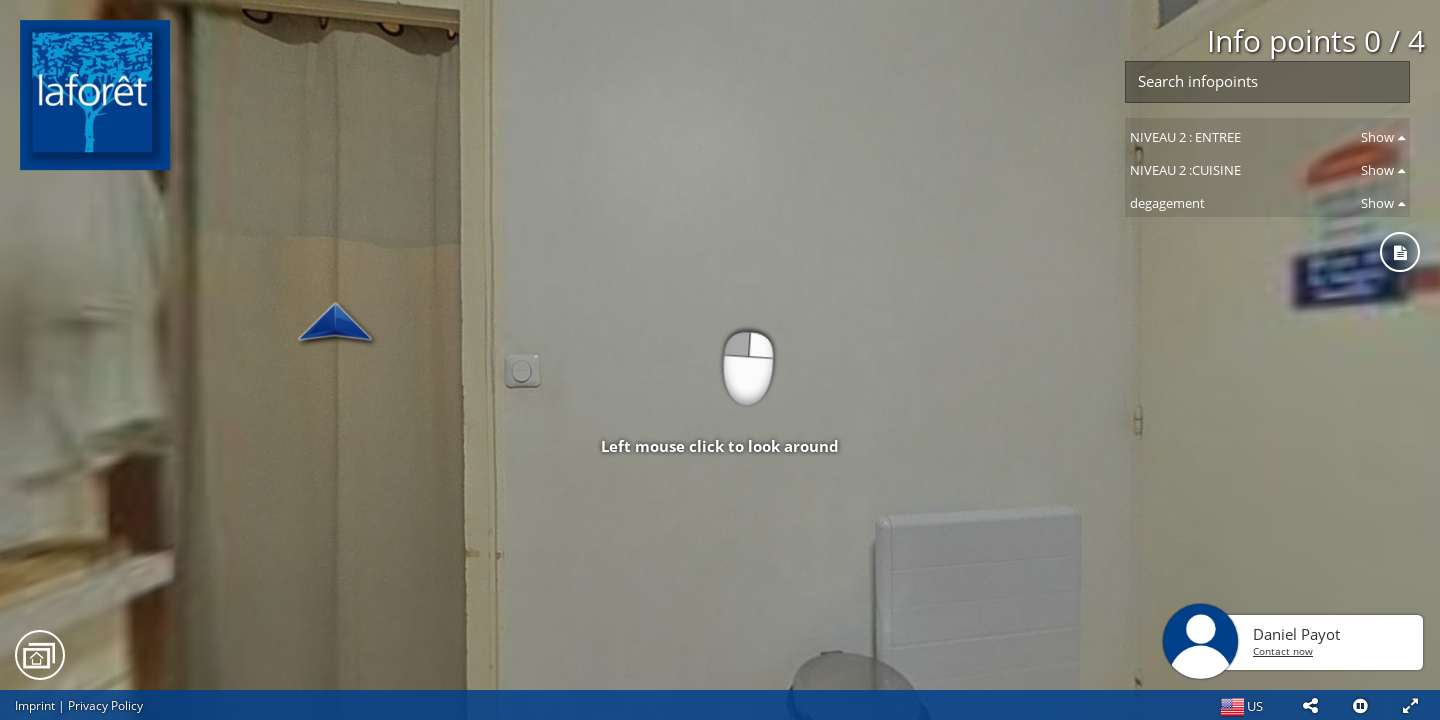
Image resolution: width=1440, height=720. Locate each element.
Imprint (35, 705)
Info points (1316, 40)
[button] (1310, 705)
